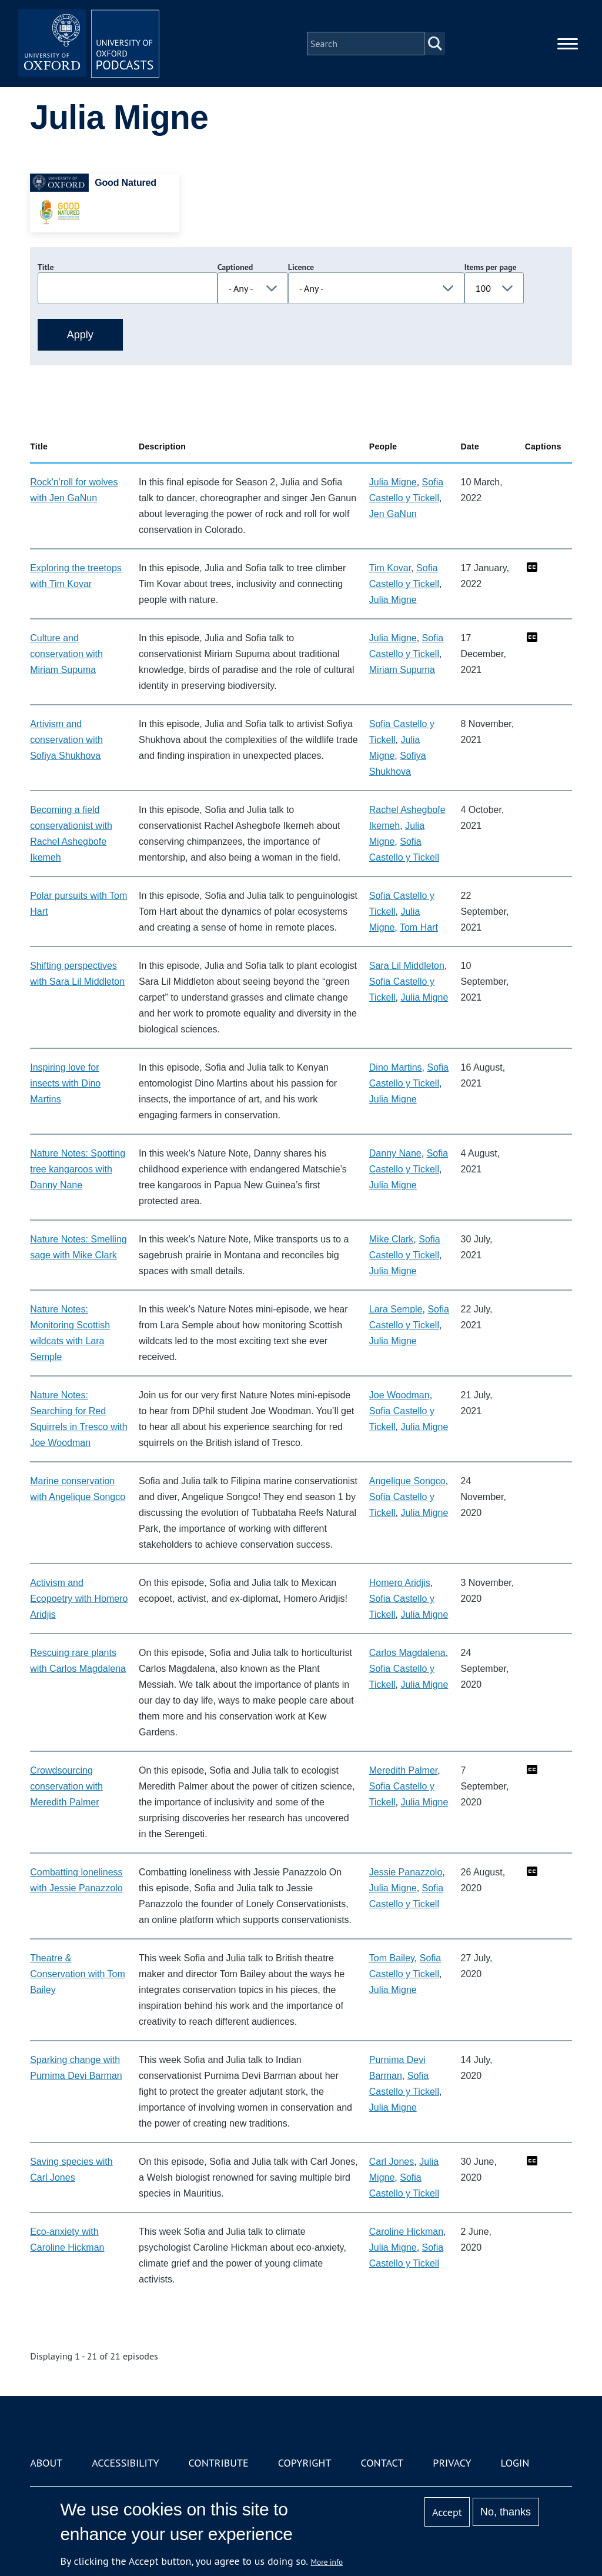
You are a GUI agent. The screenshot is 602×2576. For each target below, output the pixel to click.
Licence (301, 267)
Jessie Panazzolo (406, 1872)
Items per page (490, 267)
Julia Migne (393, 482)
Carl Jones (391, 2162)
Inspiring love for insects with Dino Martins (65, 1083)
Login (515, 2463)
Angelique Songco (407, 1481)
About (46, 2463)
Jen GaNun (393, 514)
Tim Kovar (390, 568)
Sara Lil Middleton (406, 966)
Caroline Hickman (406, 2232)
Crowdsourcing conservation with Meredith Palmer (66, 1786)
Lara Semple (396, 1309)
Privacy (452, 2463)
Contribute (219, 2463)
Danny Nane (395, 1153)
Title (46, 267)
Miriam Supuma (402, 670)
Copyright (305, 2463)
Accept (447, 2512)
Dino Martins (395, 1067)
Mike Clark (391, 1239)
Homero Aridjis (399, 1583)
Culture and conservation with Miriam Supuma (66, 654)
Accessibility (125, 2463)
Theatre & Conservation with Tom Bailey (77, 1974)
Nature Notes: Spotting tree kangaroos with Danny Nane (77, 1169)
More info (327, 2562)
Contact (381, 2463)
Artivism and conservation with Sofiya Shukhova (66, 740)
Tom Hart (419, 927)
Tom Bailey (391, 1958)
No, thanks (505, 2512)
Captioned (235, 267)
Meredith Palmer (403, 1770)
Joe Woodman (399, 1395)
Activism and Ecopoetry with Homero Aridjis (79, 1598)
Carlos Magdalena (407, 1653)
